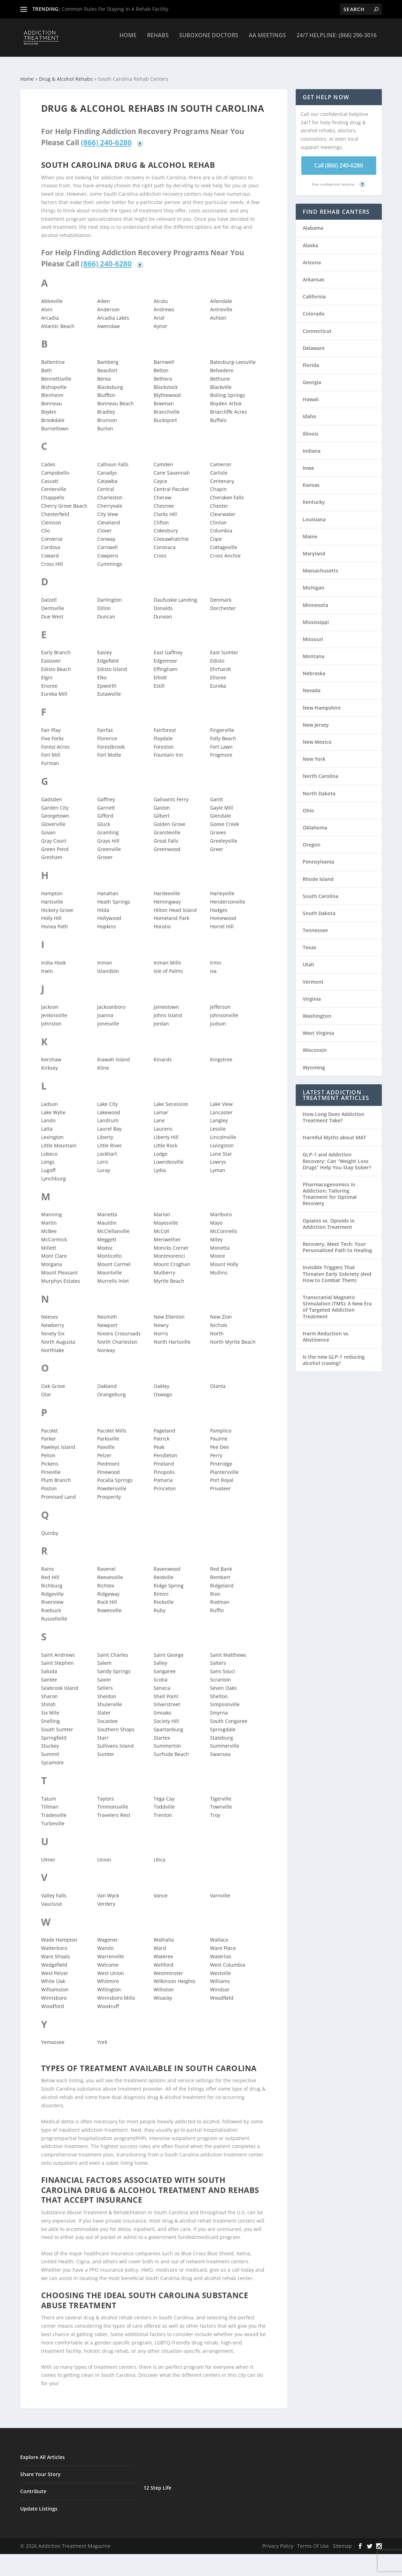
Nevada (311, 684)
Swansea (220, 1747)
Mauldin (107, 1216)
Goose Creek (224, 817)
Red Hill (50, 1571)
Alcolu (161, 294)
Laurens (163, 1122)
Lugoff (48, 1164)
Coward (50, 549)
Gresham (51, 851)
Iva (213, 964)
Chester (219, 499)
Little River (109, 1139)
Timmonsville (112, 1800)
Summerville (224, 1739)
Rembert (220, 1571)
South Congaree (228, 1714)
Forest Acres (55, 740)
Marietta (107, 1208)
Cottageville (223, 541)
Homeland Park (171, 911)
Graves (218, 826)
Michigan (313, 581)
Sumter (105, 1747)
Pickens (50, 1457)
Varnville (220, 1889)
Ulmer (48, 1853)
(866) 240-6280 (106, 136)
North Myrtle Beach (233, 1335)
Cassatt (49, 474)
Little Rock (165, 1139)
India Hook (53, 956)
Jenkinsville (54, 1009)
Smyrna (219, 1706)
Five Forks (52, 732)
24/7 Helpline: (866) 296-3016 (336, 40)
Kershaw (51, 1053)
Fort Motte (109, 748)
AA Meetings (267, 40)
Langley (219, 1114)
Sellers (105, 1681)
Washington (317, 1009)
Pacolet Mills (111, 1424)
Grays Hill (108, 834)
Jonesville (108, 1017)
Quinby (49, 1526)
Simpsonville (225, 1698)
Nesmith (107, 1310)
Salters (218, 1656)
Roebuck (51, 1604)
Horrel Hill (222, 920)
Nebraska (314, 667)
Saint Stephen (57, 1656)
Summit (50, 1747)
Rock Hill (107, 1595)
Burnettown (55, 422)
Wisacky (163, 1991)
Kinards (163, 1053)
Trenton (163, 1808)
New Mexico (317, 735)
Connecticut (317, 324)
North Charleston (117, 1335)
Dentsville (52, 602)
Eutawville (109, 687)
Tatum (48, 1792)
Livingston (222, 1139)
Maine (310, 530)
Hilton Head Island (175, 903)
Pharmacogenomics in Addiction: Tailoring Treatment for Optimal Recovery (330, 1188)
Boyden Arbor (226, 397)
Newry (161, 1319)
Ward (160, 1941)
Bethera (163, 372)
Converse (52, 532)
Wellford (163, 1958)
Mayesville (166, 1216)
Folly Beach (223, 732)
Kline (103, 1061)
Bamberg (107, 355)
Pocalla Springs (115, 1473)
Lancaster (221, 1106)
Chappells (52, 491)
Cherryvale (109, 499)
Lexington (52, 1130)
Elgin (47, 671)
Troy (215, 1808)
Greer (216, 843)
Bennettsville (56, 372)
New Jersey (316, 718)
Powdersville (111, 1482)
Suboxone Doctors (208, 40)
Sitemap (342, 2539)
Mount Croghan (172, 1258)
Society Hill (166, 1714)
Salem (104, 1656)
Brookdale (52, 414)
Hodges (218, 903)
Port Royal (221, 1473)
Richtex (105, 1579)
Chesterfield (55, 508)
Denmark (220, 593)
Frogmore (221, 748)
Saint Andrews (58, 1648)
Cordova (50, 541)
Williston (164, 1983)
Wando (105, 1941)
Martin (49, 1216)
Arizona (312, 256)
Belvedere (221, 364)
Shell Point (166, 1690)
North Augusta (58, 1335)
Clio (45, 524)
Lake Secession (171, 1097)
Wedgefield (54, 1958)
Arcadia (50, 311)
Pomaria (163, 1473)
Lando (48, 1114)
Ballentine (53, 355)
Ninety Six (52, 1327)
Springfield (54, 1731)
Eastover (51, 654)
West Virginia (318, 1026)
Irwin (47, 964)
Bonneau (51, 397)
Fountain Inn (168, 748)
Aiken (103, 294)
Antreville (221, 303)
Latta (47, 1122)
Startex (162, 1731)
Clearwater (222, 508)
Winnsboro (54, 1991)
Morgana (51, 1258)
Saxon (104, 1673)
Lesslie (218, 1122)
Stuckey (50, 1739)
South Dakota (319, 907)
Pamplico (220, 1424)
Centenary (222, 474)
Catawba (107, 474)
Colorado (314, 307)
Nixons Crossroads (119, 1327)
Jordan (161, 1017)
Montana (313, 650)
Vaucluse (51, 1897)
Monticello (109, 1249)
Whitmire (108, 1975)
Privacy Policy (277, 2539)
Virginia (312, 992)
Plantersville (224, 1465)
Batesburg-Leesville (233, 355)
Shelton (219, 1690)
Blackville (221, 380)
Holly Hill (51, 911)
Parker (48, 1432)
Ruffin (217, 1604)
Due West (52, 610)
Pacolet (49, 1424)
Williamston (55, 1983)
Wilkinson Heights (174, 1975)
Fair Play (51, 723)
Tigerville (220, 1792)
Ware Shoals (55, 1950)
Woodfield (221, 1991)
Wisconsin (315, 1043)
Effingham (165, 662)
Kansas (311, 478)
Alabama (313, 221)
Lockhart (107, 1147)
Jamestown (166, 1000)
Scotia (161, 1673)
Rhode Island (318, 872)
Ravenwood (167, 1562)
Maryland (314, 547)
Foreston (164, 740)
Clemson (51, 516)
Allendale (221, 294)
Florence (107, 732)
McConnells (223, 1224)
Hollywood (109, 911)
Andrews (164, 303)
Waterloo (220, 1950)
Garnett (106, 801)
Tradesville (54, 1808)
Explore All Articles (42, 2451)
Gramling (108, 826)
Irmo (215, 956)
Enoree (49, 679)
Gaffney (106, 793)
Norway (106, 1344)
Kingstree (221, 1053)
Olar (46, 1388)
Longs (48, 1155)
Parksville (108, 1432)
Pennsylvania (318, 855)
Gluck (103, 817)
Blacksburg (110, 380)
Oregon (311, 838)
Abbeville (52, 294)
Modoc (105, 1241)
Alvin (47, 303)
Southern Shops (115, 1723)
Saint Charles (112, 1648)
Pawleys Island (58, 1440)
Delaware (314, 341)
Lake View (221, 1097)
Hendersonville (227, 895)
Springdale (222, 1723)
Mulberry (164, 1266)
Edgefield (108, 654)
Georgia (312, 376)
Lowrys (218, 1155)
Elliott (160, 671)
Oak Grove (53, 1379)
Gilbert (162, 809)
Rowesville (109, 1604)
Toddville (164, 1800)
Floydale (163, 732)
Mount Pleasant (59, 1266)
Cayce (160, 474)
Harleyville (222, 887)
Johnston (51, 1017)
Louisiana (314, 513)
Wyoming (314, 1061)
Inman (104, 956)
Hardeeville (167, 887)
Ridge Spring (169, 1579)
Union (104, 1853)
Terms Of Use (313, 2539)
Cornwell (107, 541)
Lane (159, 1114)
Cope (216, 532)
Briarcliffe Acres (228, 405)
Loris (102, 1155)
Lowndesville (169, 1155)
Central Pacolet (171, 482)
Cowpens (107, 549)
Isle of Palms (168, 964)
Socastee (107, 1714)
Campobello (55, 466)
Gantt (216, 793)
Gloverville (53, 817)
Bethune (220, 372)
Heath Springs (113, 895)
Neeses (49, 1310)
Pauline (218, 1432)
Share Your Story (40, 2468)
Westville (220, 1967)
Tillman (50, 1800)
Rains (47, 1562)
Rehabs (158, 40)
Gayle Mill (221, 801)
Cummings (109, 557)
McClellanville (113, 1224)
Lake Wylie (53, 1106)
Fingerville (222, 723)
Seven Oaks (223, 1681)
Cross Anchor (225, 549)
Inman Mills (167, 956)
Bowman (164, 397)
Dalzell (49, 593)
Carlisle (218, 466)
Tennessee (315, 924)
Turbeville (52, 1817)
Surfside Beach (171, 1747)
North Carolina (320, 769)
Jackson (50, 1000)
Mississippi (316, 615)
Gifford (105, 809)
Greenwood (167, 843)
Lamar (161, 1106)
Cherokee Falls (227, 491)
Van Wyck (108, 1889)
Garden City (55, 801)
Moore (217, 1249)
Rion (215, 1587)
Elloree (218, 671)
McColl (161, 1224)
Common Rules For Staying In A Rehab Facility (115, 9)
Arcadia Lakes (113, 311)
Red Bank (221, 1562)
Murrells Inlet (113, 1274)
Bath (46, 364)
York (102, 2035)
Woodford (52, 2000)
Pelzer (104, 1449)
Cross (160, 549)
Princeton (165, 1482)
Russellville (54, 1612)
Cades (48, 458)
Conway (106, 532)
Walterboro (54, 1941)
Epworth (107, 679)
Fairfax (105, 723)
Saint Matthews (228, 1648)
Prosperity (109, 1490)
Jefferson (220, 1000)
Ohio (308, 804)
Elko (102, 671)
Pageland (164, 1424)
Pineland (164, 1457)
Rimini (161, 1587)
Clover (104, 524)
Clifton (161, 516)
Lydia (160, 1164)
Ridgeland (222, 1579)
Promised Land (58, 1490)
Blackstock (166, 380)
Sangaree (165, 1665)
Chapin (218, 482)
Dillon (104, 602)
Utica (159, 1853)
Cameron (220, 458)
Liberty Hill (166, 1130)
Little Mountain (59, 1139)
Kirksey (49, 1061)
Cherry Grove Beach (64, 499)
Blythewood (167, 388)
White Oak (53, 1975)
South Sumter (57, 1723)
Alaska (310, 239)
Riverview (52, 1595)
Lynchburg (53, 1172)
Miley (216, 1233)
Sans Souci (222, 1665)
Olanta (218, 1379)
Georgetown (55, 809)
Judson (218, 1017)
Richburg (51, 1579)
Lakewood (108, 1106)
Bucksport (165, 414)
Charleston (110, 491)
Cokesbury (166, 524)
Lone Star (221, 1147)
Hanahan (107, 887)
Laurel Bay (109, 1122)
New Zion (221, 1310)
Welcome (107, 1958)
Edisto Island (112, 662)
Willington (109, 1983)
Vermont (313, 975)
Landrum (107, 1114)
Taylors (105, 1792)
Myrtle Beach (169, 1274)
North (217, 1327)
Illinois (310, 427)
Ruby (159, 1604)
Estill (159, 679)
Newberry (52, 1319)
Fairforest (165, 723)
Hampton (52, 887)
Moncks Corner (171, 1241)
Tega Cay (164, 1792)
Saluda (49, 1665)
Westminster (168, 1967)
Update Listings (38, 2502)
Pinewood (108, 1465)
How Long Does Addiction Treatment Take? (333, 1110)
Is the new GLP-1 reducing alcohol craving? (334, 1353)
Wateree (163, 1950)
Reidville (163, 1571)
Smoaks (162, 1706)
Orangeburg (111, 1388)
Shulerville (109, 1698)
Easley (104, 646)
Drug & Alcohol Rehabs (66, 72)
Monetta (220, 1241)
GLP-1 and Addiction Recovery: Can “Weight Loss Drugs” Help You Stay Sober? (337, 1154)
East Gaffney (168, 646)
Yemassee (52, 2035)
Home (128, 40)
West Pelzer (54, 1967)
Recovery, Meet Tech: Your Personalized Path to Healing (337, 1240)
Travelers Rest (113, 1808)
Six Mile (50, 1706)
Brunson (107, 414)
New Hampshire (322, 701)
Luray (103, 1164)
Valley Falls (54, 1889)
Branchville (167, 405)
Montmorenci (169, 1249)
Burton (105, 422)
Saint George (169, 1648)
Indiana (311, 444)
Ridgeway (108, 1587)
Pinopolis (164, 1465)
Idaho (309, 410)
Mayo (216, 1216)
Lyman (217, 1164)
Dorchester (223, 602)
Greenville (109, 843)
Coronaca (165, 541)
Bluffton (106, 388)
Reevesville (110, 1571)
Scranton (220, 1673)
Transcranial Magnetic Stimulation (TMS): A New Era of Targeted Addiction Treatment (337, 1300)
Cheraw (162, 491)
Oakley (161, 1379)
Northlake (52, 1344)
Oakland (107, 1379)
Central (105, 482)
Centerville (53, 482)
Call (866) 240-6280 (338, 159)
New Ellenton (169, 1310)
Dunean (163, 610)
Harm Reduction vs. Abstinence (326, 1330)
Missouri (313, 633)
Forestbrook (111, 740)
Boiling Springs (227, 388)
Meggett (106, 1233)
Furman (50, 757)
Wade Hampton (59, 1933)
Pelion (48, 1449)
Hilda (103, 903)
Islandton (108, 964)
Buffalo (218, 414)
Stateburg (221, 1731)
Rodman (220, 1595)
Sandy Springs (114, 1665)
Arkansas (313, 273)
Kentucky (314, 495)
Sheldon (106, 1690)
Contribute (33, 2485)
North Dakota (319, 787)
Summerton (167, 1739)
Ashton (218, 311)
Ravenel (106, 1562)
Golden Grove (169, 817)
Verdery (106, 1897)
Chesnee (164, 499)
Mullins (218, 1266)
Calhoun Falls (113, 458)
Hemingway (167, 895)
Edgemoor (165, 654)
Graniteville (167, 826)
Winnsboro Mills (116, 1991)
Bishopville (54, 380)
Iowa (308, 461)
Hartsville (52, 895)
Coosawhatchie (171, 532)
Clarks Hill (165, 508)
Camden (163, 458)
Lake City (107, 1097)
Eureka (218, 679)
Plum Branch (56, 1473)
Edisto (217, 654)
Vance (161, 1889)
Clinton (218, 516)
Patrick (161, 1432)
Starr (103, 1731)
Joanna (105, 1009)
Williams (220, 1975)
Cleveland (108, 516)
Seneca (162, 1681)
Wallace (219, 1933)
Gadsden (51, 793)
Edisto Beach (56, 662)
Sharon (49, 1690)
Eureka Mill (54, 687)
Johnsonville (224, 1009)
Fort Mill (50, 748)
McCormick (54, 1233)
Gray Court (53, 834)
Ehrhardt (220, 662)
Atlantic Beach (58, 320)
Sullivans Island (115, 1739)
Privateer (220, 1482)
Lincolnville (223, 1130)
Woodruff (108, 2000)
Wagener (107, 1933)
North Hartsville (172, 1335)
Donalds (163, 602)
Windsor (220, 1983)
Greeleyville (223, 834)
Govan (48, 826)
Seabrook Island (59, 1681)
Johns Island (168, 1009)
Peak (159, 1440)
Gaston (162, 801)
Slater (104, 1706)
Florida (311, 359)
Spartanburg (168, 1723)
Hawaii (311, 393)
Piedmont (108, 1457)
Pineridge (221, 1457)
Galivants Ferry (171, 793)
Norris (161, 1327)
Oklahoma (315, 821)
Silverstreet (167, 1698)
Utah (308, 958)
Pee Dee (219, 1440)
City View (107, 508)
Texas (309, 941)
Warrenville (110, 1950)
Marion (162, 1208)
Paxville (106, 1440)
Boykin (48, 405)
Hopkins (106, 920)
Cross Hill (52, 557)
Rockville (164, 1595)
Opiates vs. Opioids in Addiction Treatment (329, 1217)
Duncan (106, 610)
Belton (161, 364)
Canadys (107, 466)
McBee (49, 1224)
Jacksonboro (111, 1000)
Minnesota (315, 598)
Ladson (49, 1097)
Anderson (108, 303)
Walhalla (164, 1933)
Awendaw (108, 320)
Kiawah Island (113, 1053)
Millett (48, 1241)
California (314, 290)
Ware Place (223, 1941)
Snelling (50, 1714)
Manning (51, 1208)
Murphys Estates (60, 1274)
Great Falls (166, 834)
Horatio (162, 920)
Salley (160, 1656)
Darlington (109, 593)
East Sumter (224, 646)
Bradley (106, 405)
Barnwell (164, 355)
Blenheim (52, 388)
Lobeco (49, 1147)
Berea (104, 372)
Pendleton (165, 1449)
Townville (221, 1800)
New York (314, 752)
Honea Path (54, 920)
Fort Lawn (221, 740)
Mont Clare (54, 1249)
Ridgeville (52, 1587)
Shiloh (48, 1698)
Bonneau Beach (115, 397)
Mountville (109, 1266)
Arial (159, 311)
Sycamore (52, 1756)
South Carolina (320, 890)
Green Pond (55, 843)
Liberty (105, 1130)
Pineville (51, 1465)
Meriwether (167, 1233)
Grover (105, 851)
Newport (107, 1319)
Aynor (160, 320)
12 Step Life (157, 2481)
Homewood (223, 911)
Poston (49, 1482)
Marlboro (221, 1208)
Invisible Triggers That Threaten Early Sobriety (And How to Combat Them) (337, 1267)
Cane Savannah (172, 466)
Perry (216, 1449)
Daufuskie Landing (175, 593)
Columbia (221, 524)
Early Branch (56, 646)
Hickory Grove (57, 903)
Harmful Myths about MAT (334, 1131)
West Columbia (227, 1958)
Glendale (220, 809)
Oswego (163, 1388)
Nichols (218, 1319)
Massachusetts (320, 564)
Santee (49, 1673)
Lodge (161, 1147)
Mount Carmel (114, 1258)
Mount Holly (224, 1258)
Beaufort (107, 364)
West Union (110, 1967)
